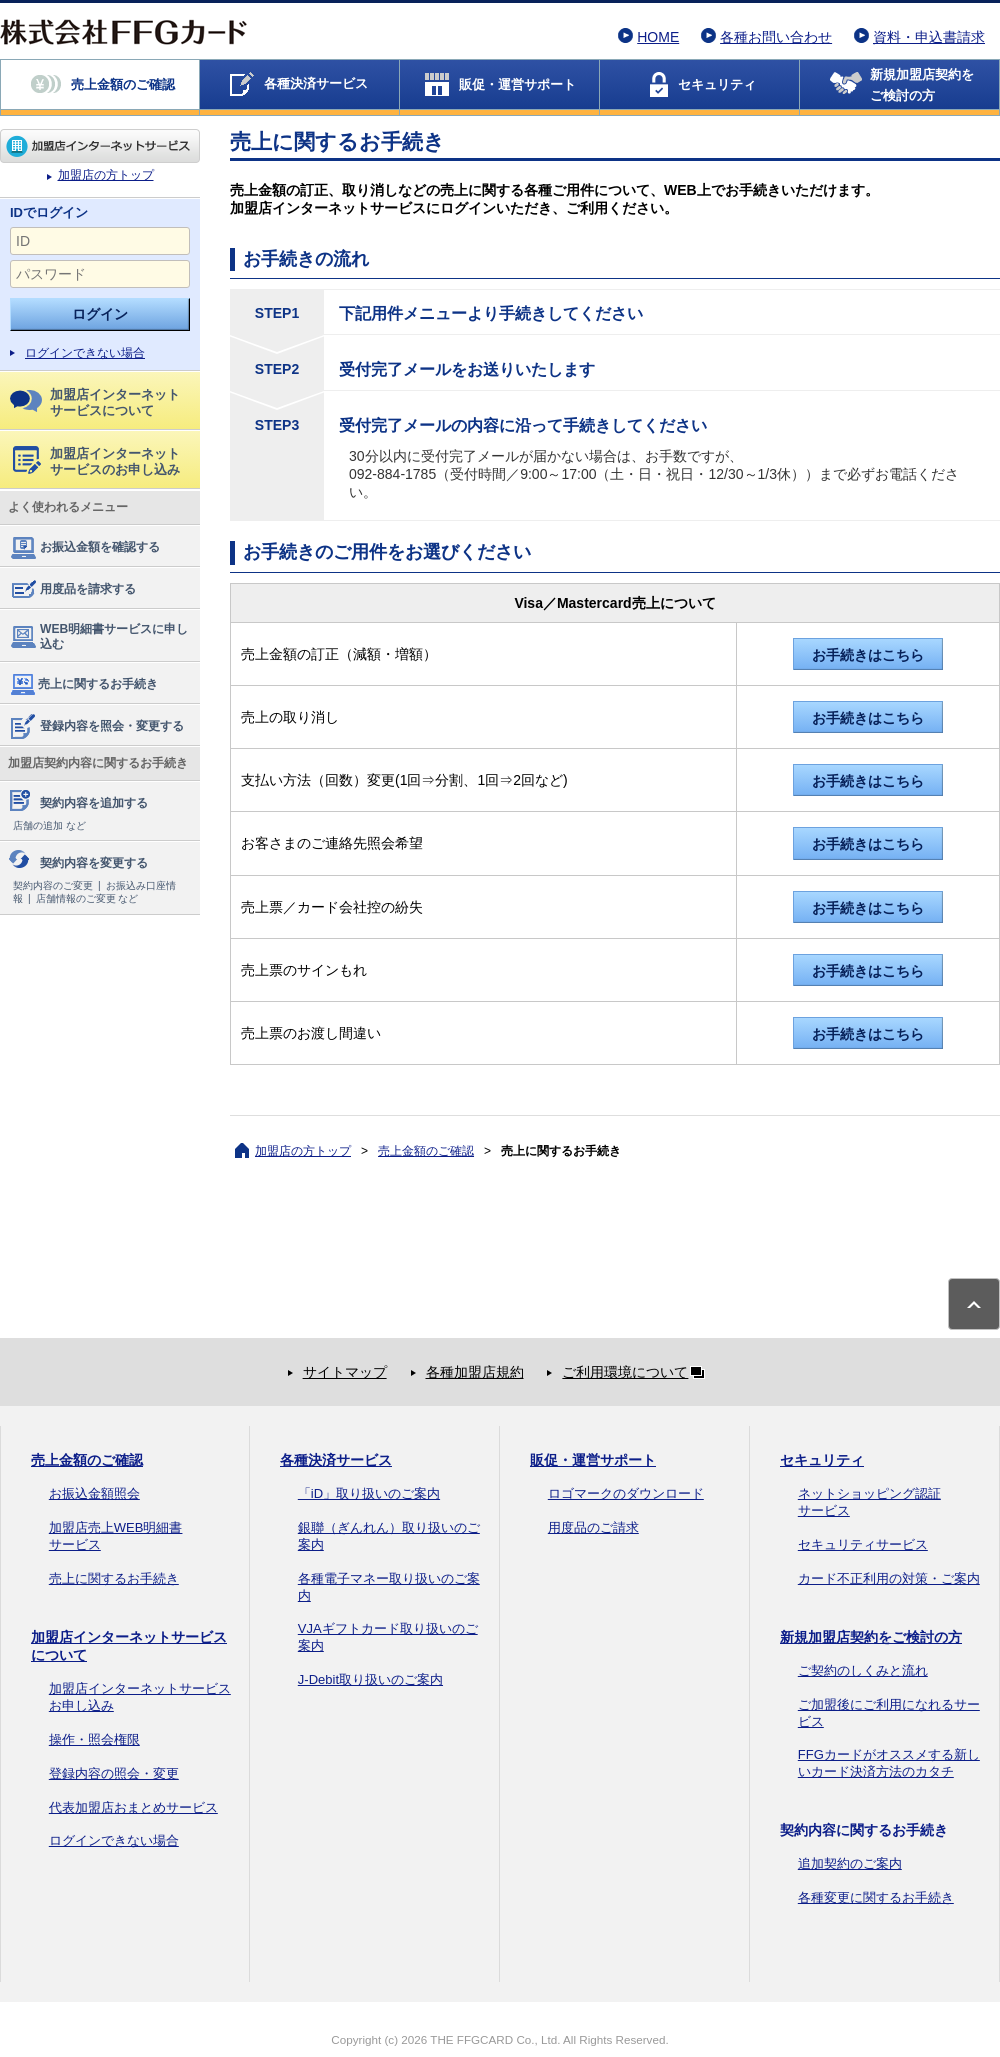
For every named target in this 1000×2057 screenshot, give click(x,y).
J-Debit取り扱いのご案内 (370, 1679)
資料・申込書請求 (929, 37)
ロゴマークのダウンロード (626, 1493)
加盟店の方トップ (100, 146)
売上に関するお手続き (83, 685)
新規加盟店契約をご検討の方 (871, 1637)
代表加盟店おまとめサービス (133, 1807)
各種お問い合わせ (776, 37)
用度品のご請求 (593, 1527)
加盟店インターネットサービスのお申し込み (96, 461)
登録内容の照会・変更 (114, 1773)
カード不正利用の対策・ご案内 (889, 1578)
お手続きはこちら (868, 655)
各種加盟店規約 (475, 1372)
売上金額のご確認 (426, 1151)
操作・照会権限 (94, 1739)
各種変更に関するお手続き (876, 1897)
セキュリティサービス (863, 1544)
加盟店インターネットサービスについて (95, 402)
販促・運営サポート (593, 1460)
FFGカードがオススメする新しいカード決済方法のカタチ (889, 1763)
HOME (658, 37)
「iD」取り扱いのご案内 (369, 1493)
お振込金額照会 (94, 1493)
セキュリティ (822, 1460)
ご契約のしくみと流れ (863, 1670)
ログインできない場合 (85, 353)
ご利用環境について (637, 1372)
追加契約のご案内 (850, 1863)
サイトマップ (345, 1372)
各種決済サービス (336, 1460)
